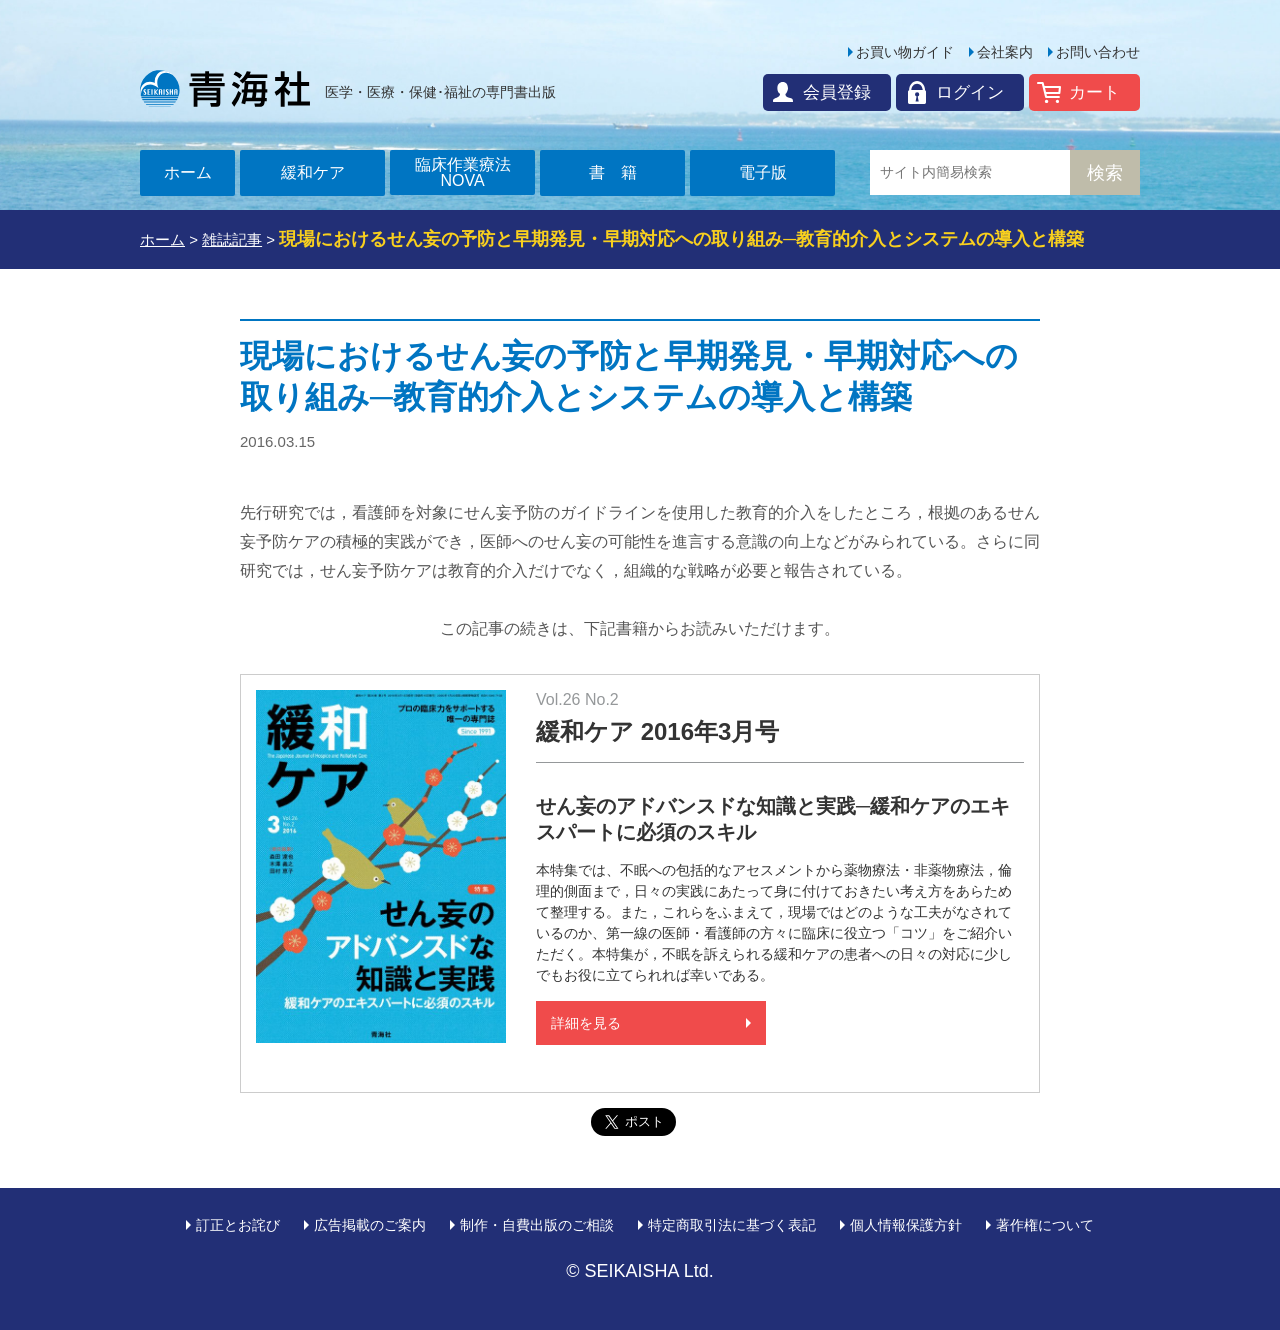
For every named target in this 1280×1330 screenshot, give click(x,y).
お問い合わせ (1098, 52)
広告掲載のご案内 (370, 1225)
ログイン (970, 92)
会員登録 (837, 92)
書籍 (621, 172)
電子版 (763, 172)
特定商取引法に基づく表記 (732, 1225)
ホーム (188, 172)
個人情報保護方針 (906, 1225)
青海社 (225, 88)
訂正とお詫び (238, 1225)
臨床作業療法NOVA (463, 172)
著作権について (1045, 1225)
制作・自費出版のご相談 (537, 1225)
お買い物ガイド (905, 52)
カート (1094, 92)
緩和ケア (313, 172)
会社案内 (1005, 52)
